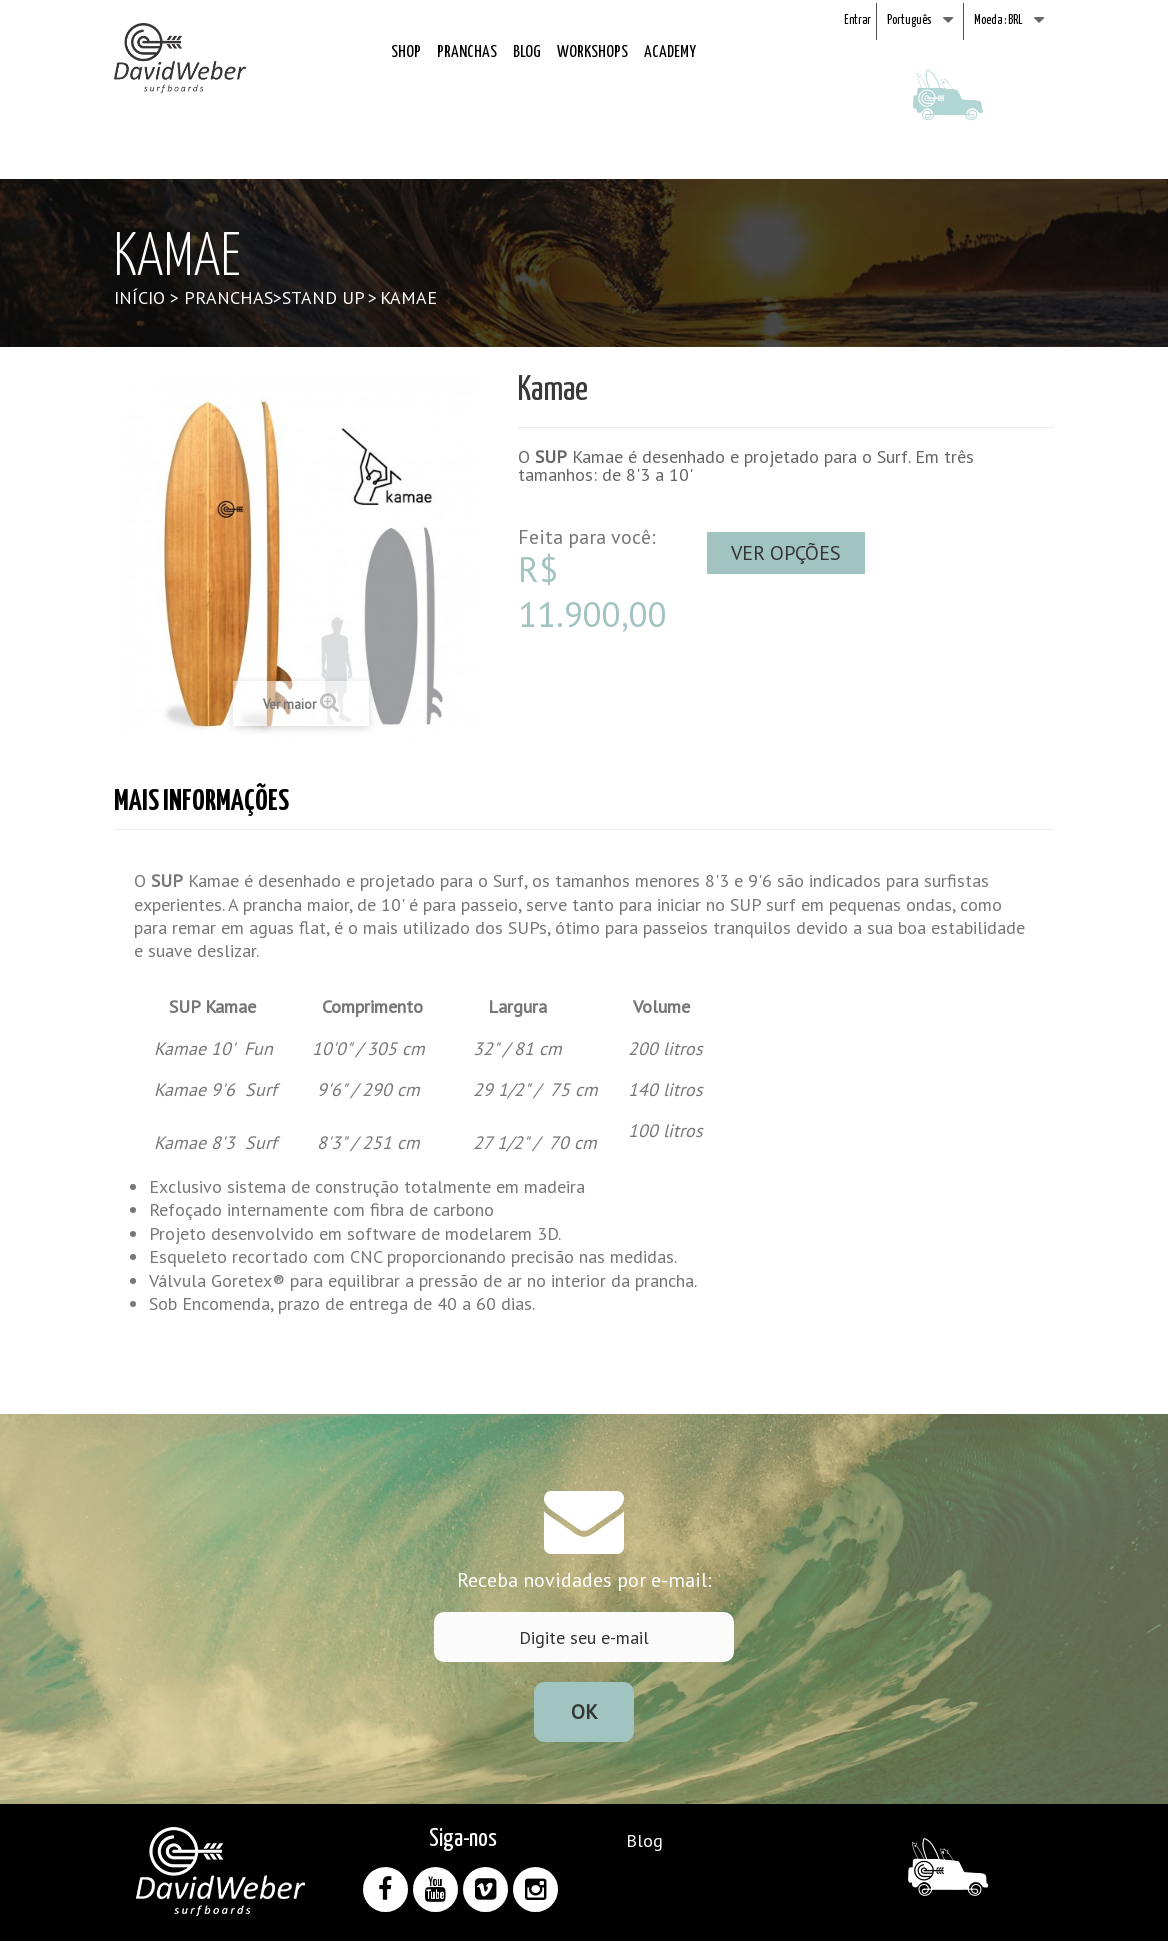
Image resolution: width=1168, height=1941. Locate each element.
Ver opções (786, 553)
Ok (584, 1712)
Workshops (592, 52)
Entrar (857, 20)
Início (139, 297)
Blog (527, 52)
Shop (406, 52)
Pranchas (467, 52)
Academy (670, 52)
